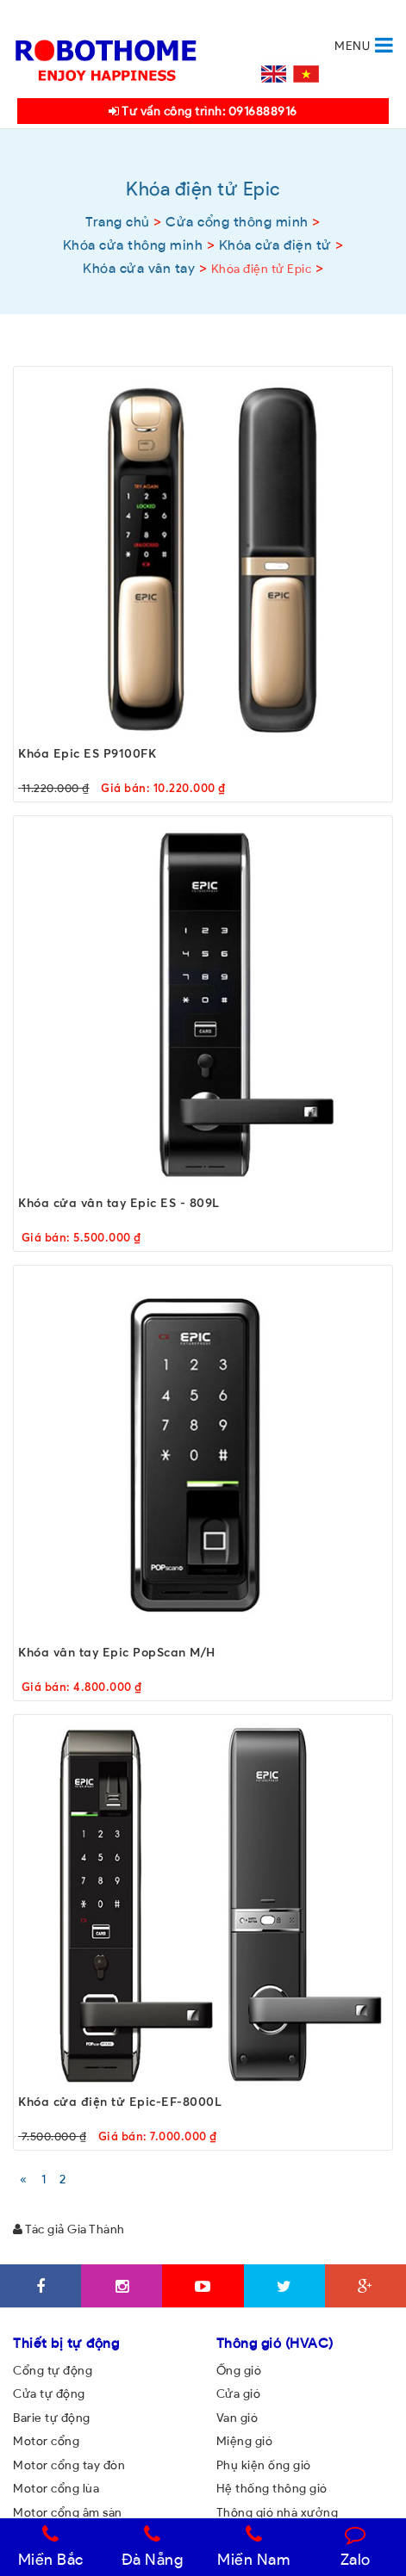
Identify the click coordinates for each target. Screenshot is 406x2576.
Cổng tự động (52, 2370)
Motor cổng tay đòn (69, 2465)
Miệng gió (244, 2441)
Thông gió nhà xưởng (277, 2512)
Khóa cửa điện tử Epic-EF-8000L (120, 2101)
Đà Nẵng (153, 2546)
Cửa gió (238, 2393)
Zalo (355, 2546)
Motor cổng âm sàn (67, 2512)
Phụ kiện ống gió (263, 2465)
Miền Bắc (51, 2546)
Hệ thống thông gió (272, 2488)
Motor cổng (46, 2441)
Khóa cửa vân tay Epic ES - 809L (119, 1202)
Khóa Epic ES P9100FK (87, 753)
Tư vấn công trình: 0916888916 (203, 111)
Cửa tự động (49, 2393)
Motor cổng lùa (56, 2488)
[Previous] (23, 2179)
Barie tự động (52, 2417)
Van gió (237, 2417)
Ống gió (239, 2370)
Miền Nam (253, 2546)
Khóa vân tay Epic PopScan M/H (116, 1651)
